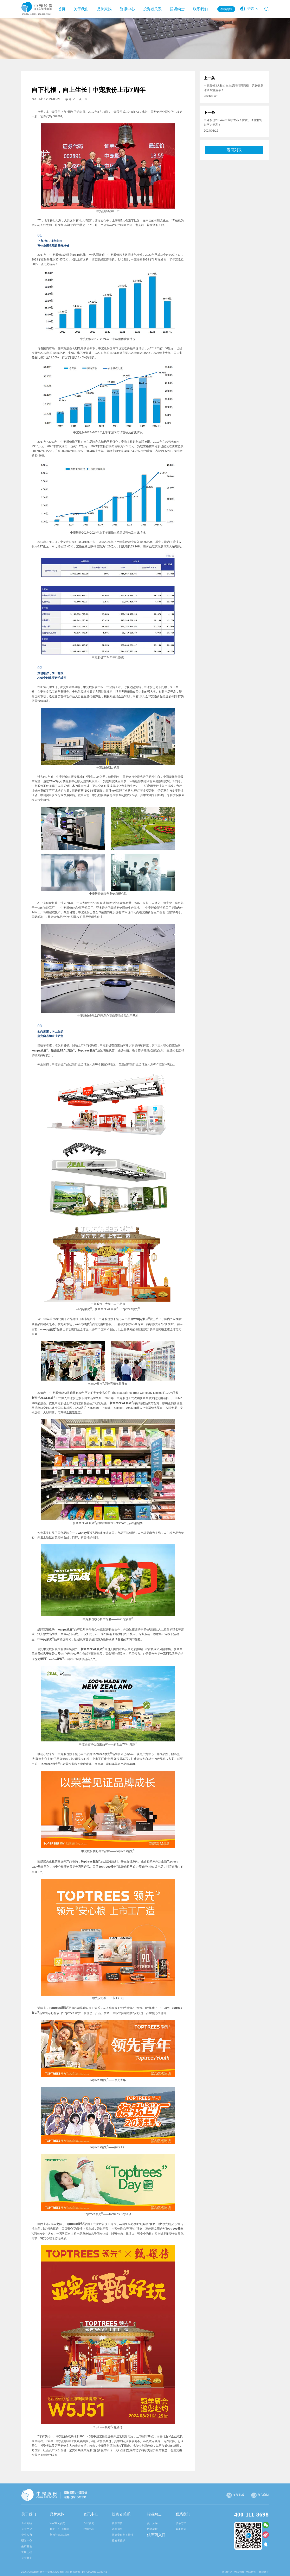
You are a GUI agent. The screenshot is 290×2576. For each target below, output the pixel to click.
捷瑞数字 (264, 2571)
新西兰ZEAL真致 (60, 2534)
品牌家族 (104, 9)
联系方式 (180, 2523)
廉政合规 (227, 2571)
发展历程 (26, 2552)
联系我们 (200, 9)
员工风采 (152, 2523)
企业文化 (26, 2529)
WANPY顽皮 (57, 2523)
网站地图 (239, 2571)
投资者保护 (118, 2540)
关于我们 (81, 9)
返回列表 (234, 155)
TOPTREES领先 (60, 2529)
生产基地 (26, 2546)
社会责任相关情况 (122, 2534)
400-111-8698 (251, 2514)
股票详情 (117, 2523)
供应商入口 (156, 2535)
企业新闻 (88, 2523)
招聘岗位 (152, 2529)
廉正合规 (180, 2529)
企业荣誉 (26, 2557)
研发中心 (26, 2540)
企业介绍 (26, 2523)
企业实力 (26, 2534)
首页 (61, 9)
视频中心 (88, 2529)
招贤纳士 (177, 9)
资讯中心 (127, 9)
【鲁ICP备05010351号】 (94, 2571)
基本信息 (117, 2529)
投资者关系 (152, 9)
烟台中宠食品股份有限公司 (55, 2571)
